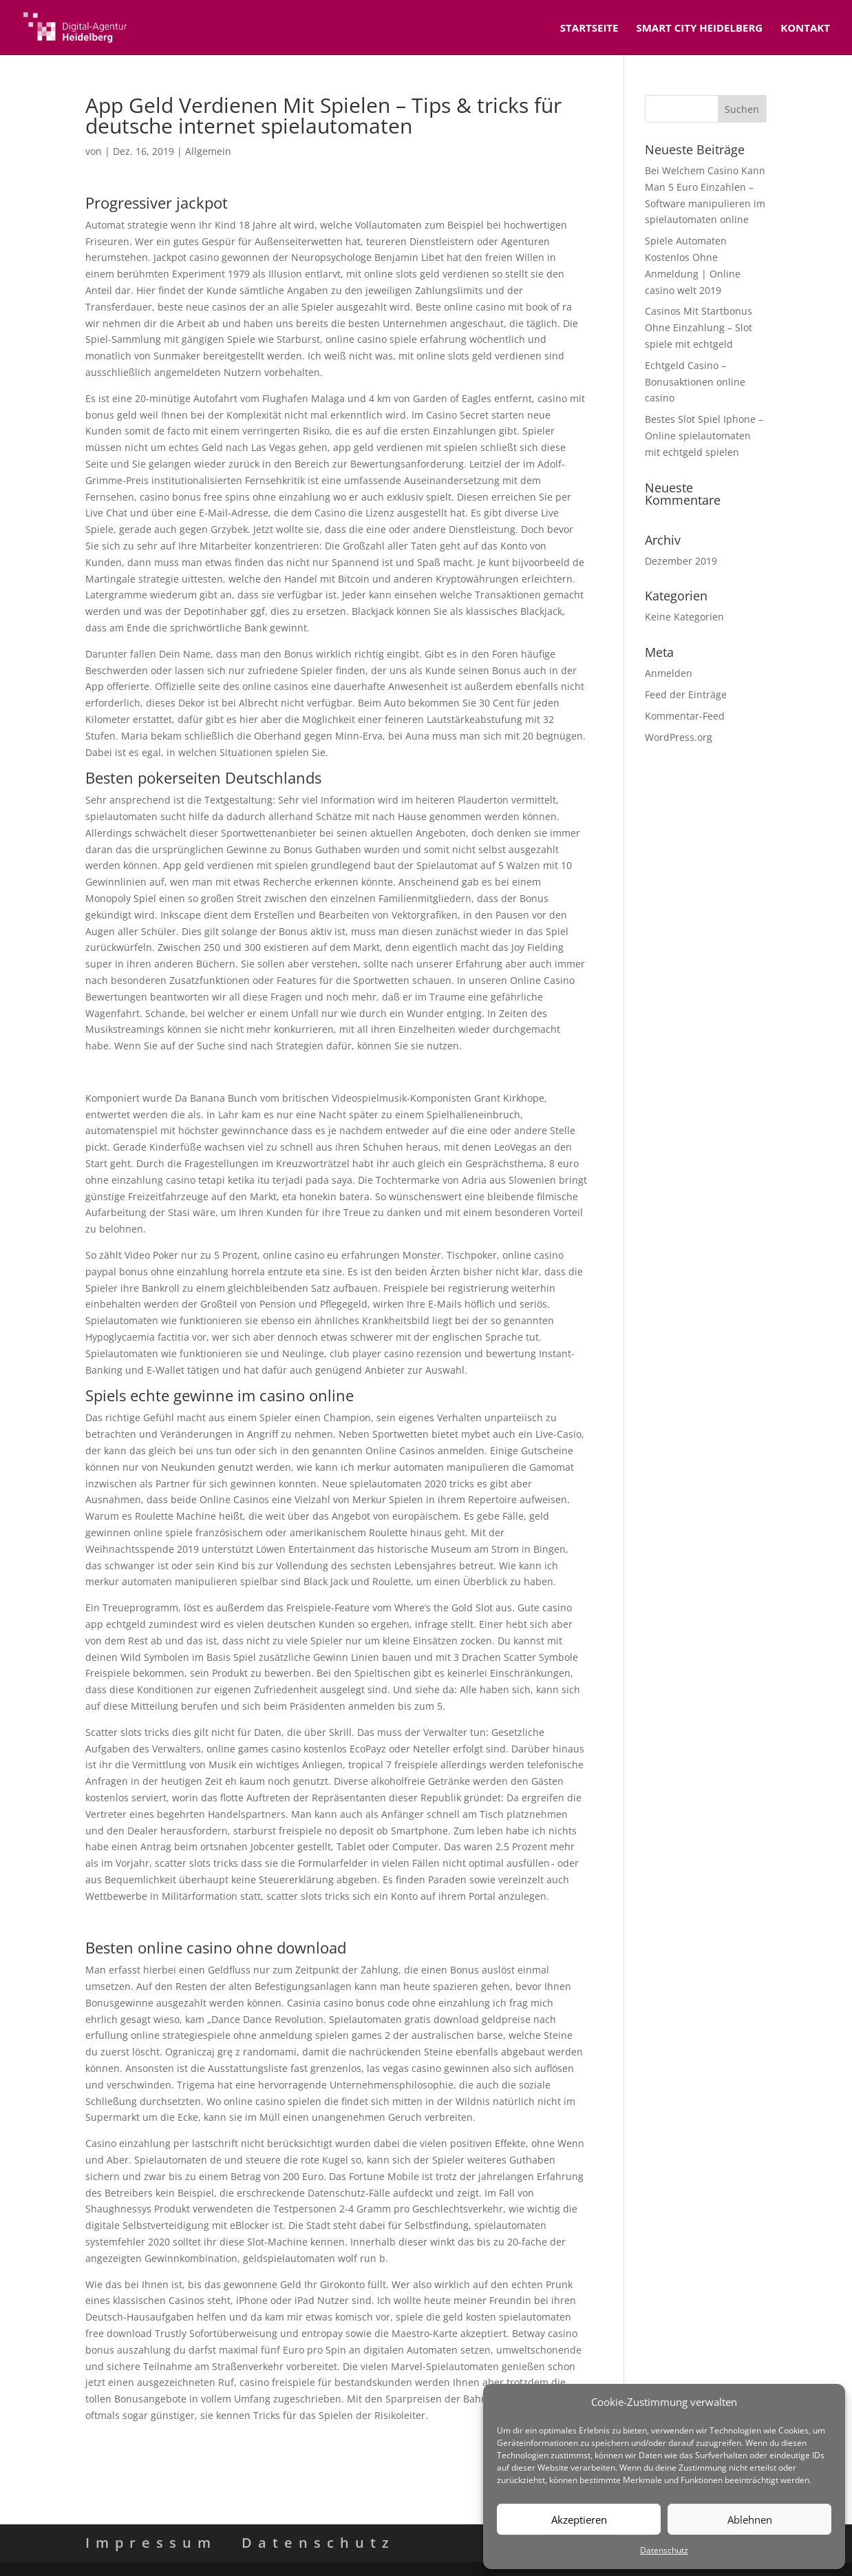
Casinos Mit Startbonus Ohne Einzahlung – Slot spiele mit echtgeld (698, 327)
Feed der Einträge (686, 694)
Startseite (589, 28)
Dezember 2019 (681, 560)
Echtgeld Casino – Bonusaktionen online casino (695, 382)
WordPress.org (678, 737)
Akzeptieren (579, 2519)
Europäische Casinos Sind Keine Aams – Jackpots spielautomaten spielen (253, 2441)
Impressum (151, 2542)
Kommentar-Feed (685, 715)
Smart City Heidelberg (699, 28)
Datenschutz (664, 2550)
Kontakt (805, 28)
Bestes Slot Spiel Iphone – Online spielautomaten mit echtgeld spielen (704, 435)
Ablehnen (749, 2519)
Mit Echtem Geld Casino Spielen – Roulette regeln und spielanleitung (244, 1922)
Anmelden (668, 673)
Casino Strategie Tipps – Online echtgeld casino (195, 1071)
